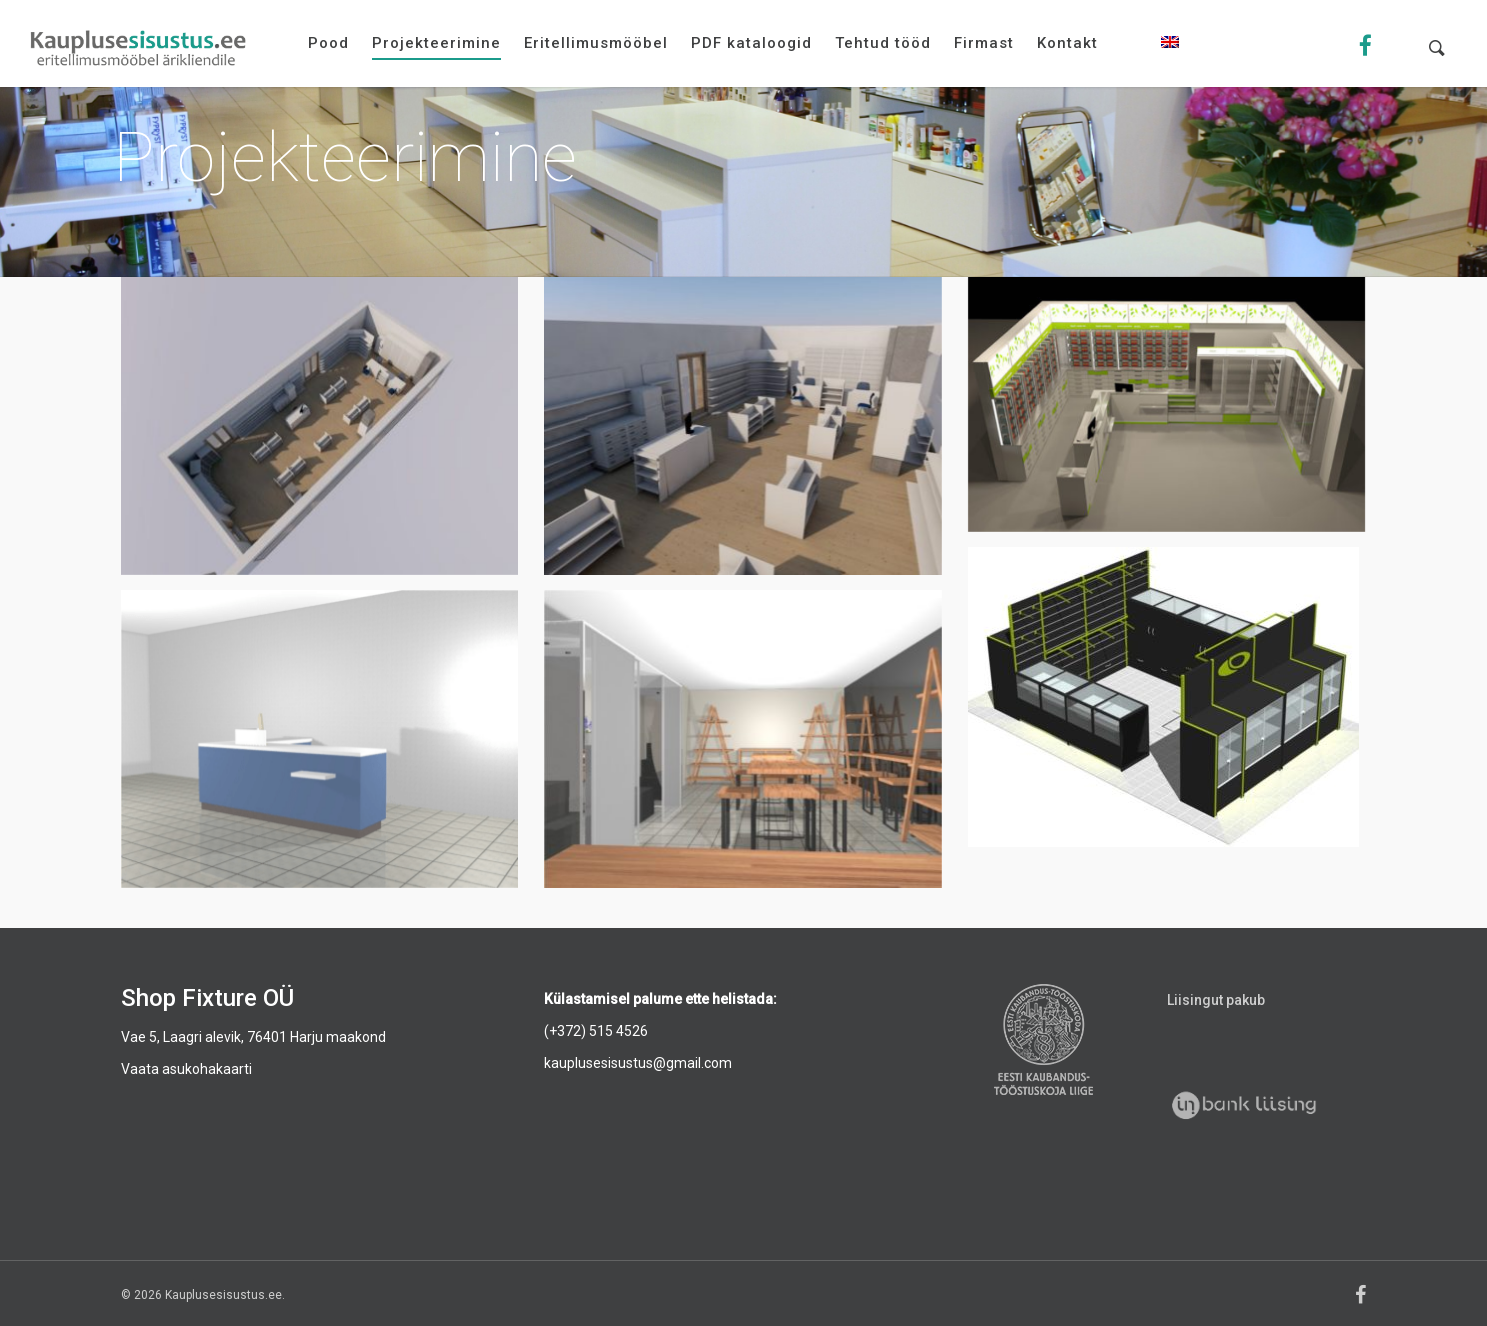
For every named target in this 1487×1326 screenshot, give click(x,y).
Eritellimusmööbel (596, 43)
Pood (328, 43)
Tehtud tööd (883, 43)
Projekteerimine (436, 43)
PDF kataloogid (751, 43)
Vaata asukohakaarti (186, 1069)
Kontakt (1067, 43)
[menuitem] (1170, 57)
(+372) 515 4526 (596, 1031)
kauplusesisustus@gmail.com (638, 1063)
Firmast (984, 43)
